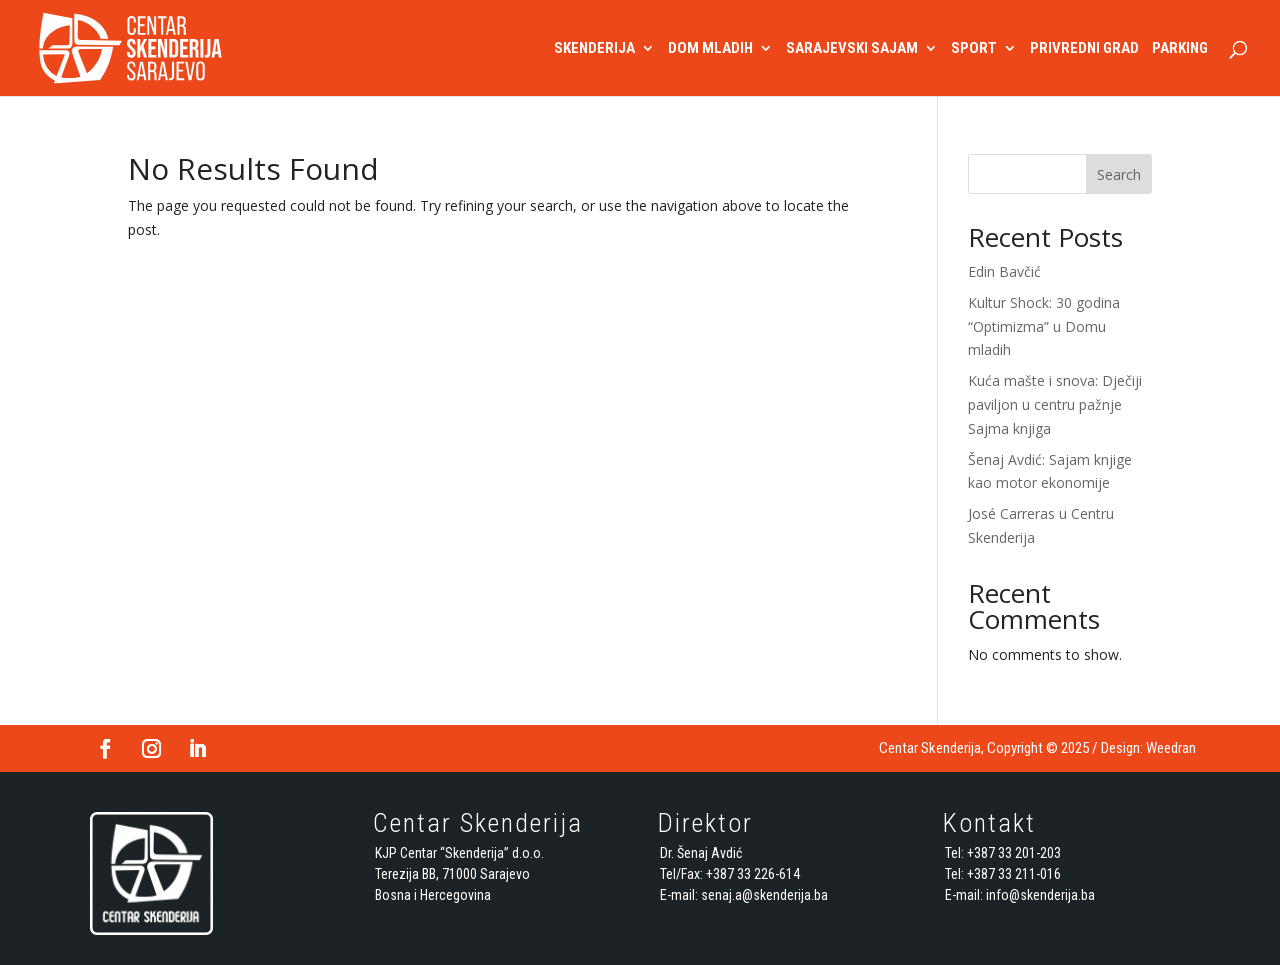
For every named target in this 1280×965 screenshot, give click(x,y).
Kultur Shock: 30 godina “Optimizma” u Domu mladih (1044, 326)
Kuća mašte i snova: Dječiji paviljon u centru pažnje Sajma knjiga (1055, 404)
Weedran (1171, 748)
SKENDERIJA (594, 49)
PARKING (1180, 49)
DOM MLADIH (710, 49)
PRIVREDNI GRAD (1084, 49)
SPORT (974, 49)
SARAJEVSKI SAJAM (852, 49)
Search (1119, 174)
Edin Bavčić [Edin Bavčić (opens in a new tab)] (1004, 271)
